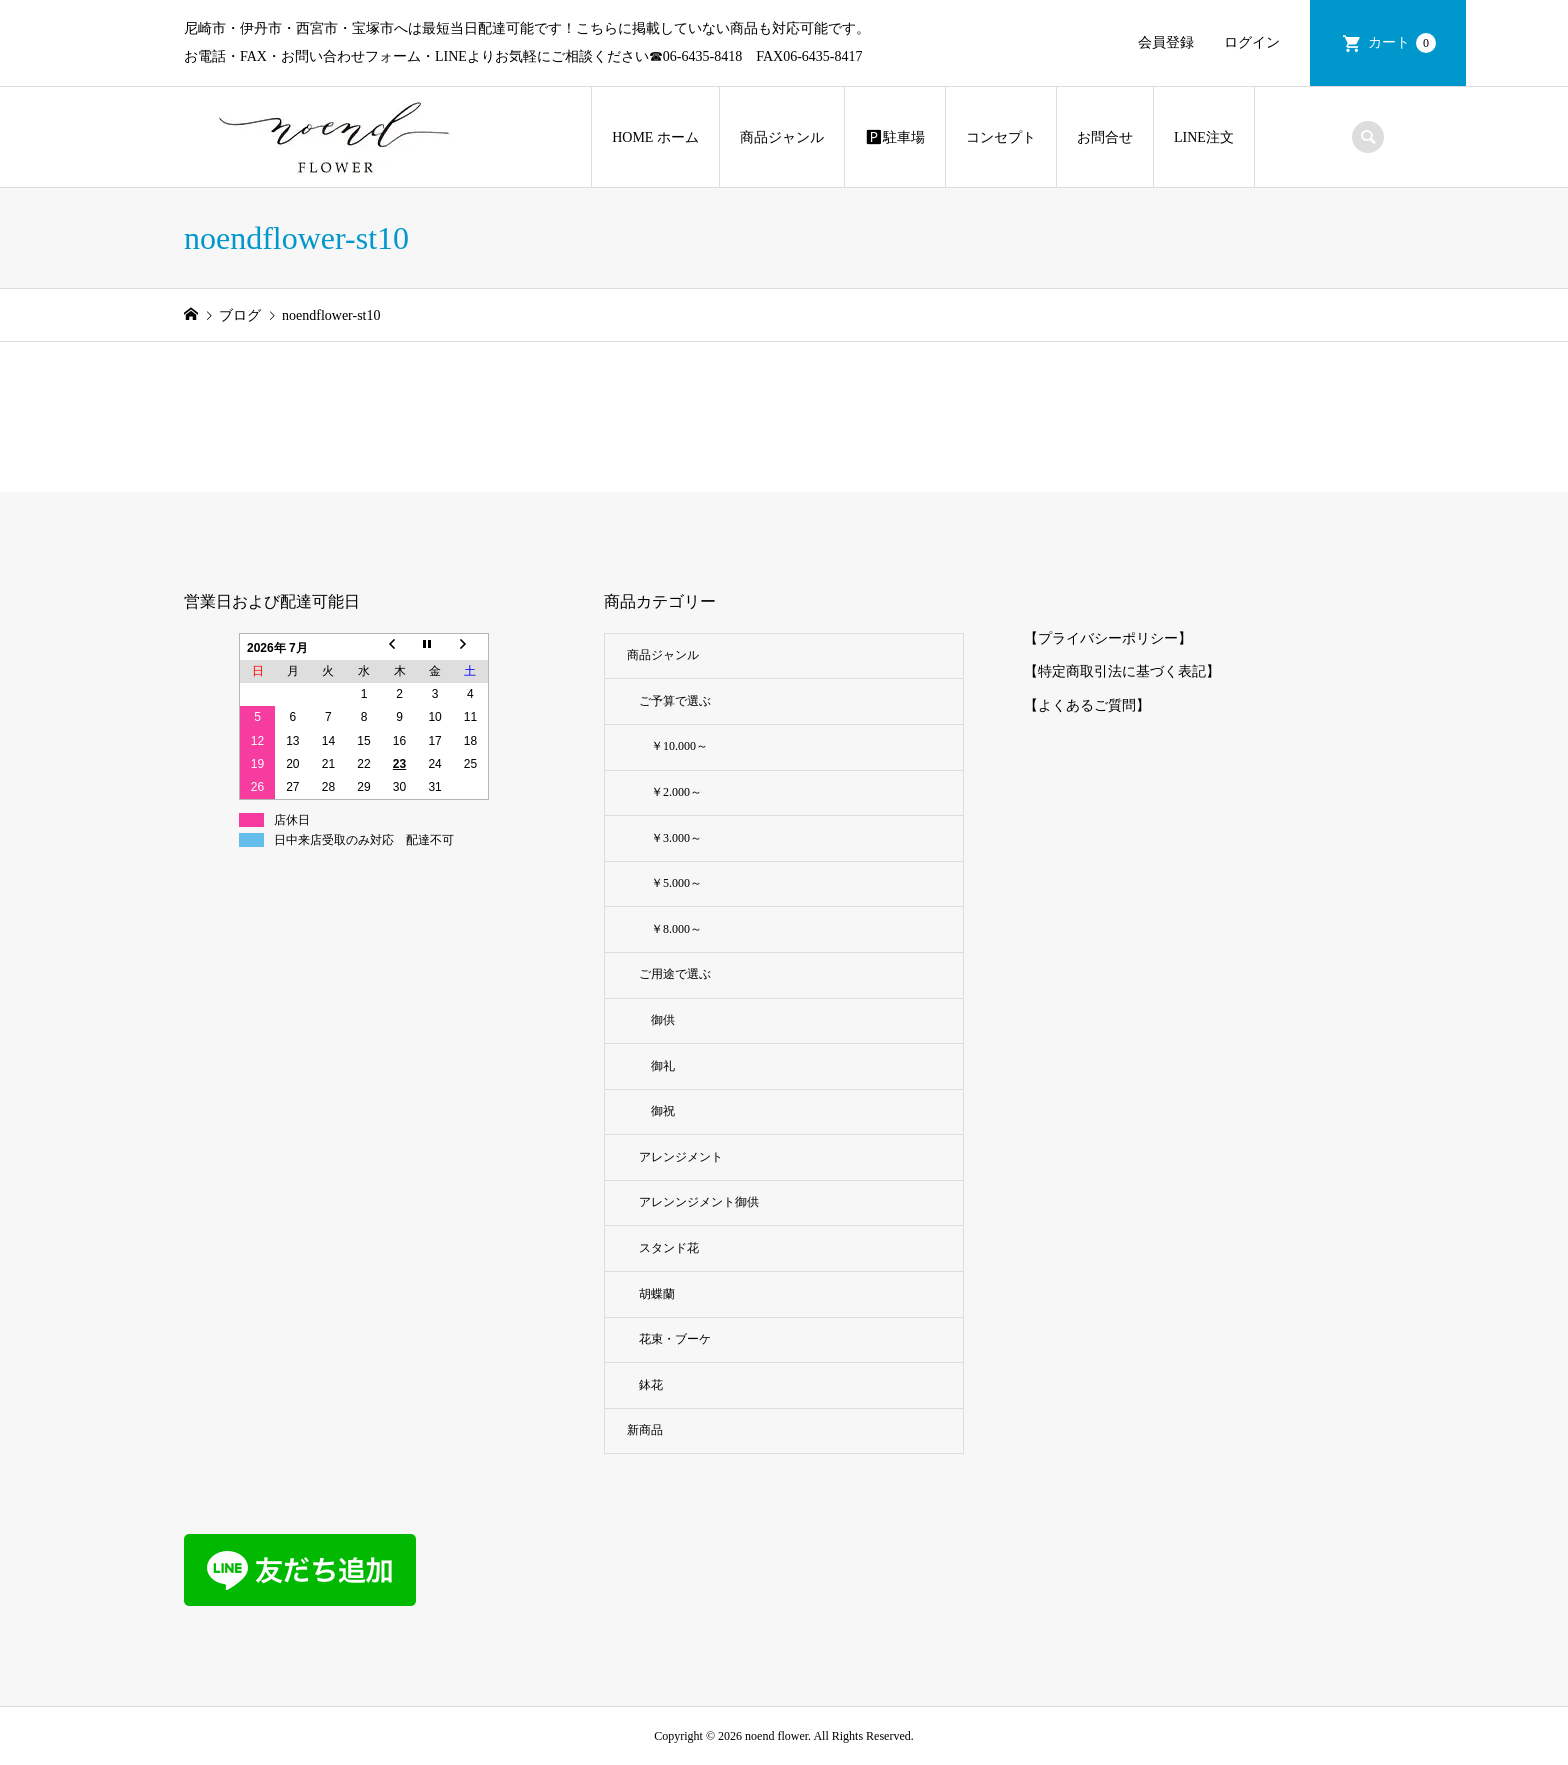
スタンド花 (675, 1248)
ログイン (1252, 42)
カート (1402, 43)
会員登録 (1166, 42)
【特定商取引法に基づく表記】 (1122, 671)
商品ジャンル (782, 137)
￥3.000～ (676, 838)
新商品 (645, 1430)
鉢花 (651, 1385)
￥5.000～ (676, 883)
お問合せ (1105, 137)
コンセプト (1001, 137)
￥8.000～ (676, 929)
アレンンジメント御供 (699, 1202)
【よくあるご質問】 (1087, 705)
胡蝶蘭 (657, 1294)
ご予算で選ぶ (675, 701)
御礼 (663, 1066)
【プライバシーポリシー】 (1108, 638)
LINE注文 (1204, 137)
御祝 (663, 1111)
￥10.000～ (679, 746)
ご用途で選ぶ (675, 974)
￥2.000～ (676, 792)
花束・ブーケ (675, 1339)
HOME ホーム (655, 137)
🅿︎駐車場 (895, 137)
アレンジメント (687, 1157)
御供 (663, 1020)
